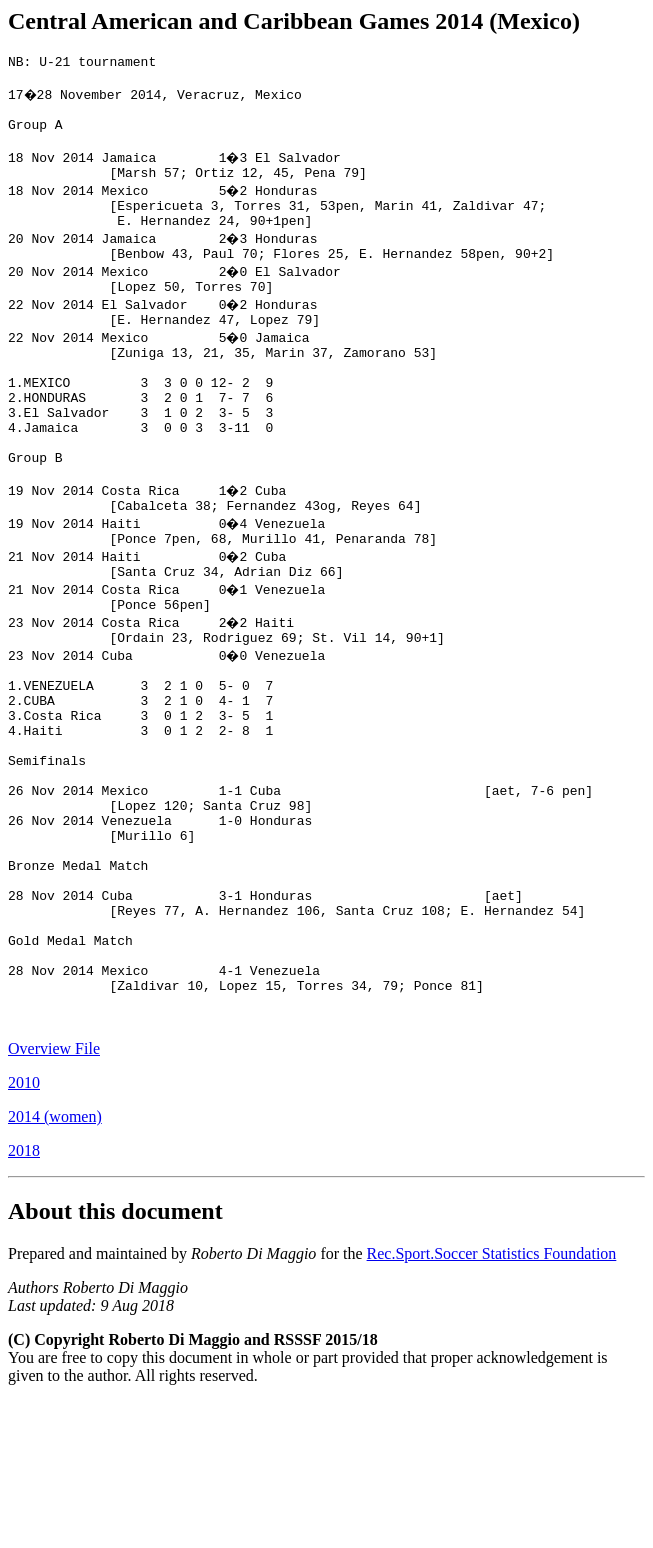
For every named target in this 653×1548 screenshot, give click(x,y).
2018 (24, 1297)
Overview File (54, 1195)
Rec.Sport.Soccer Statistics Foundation (492, 1400)
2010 (24, 1229)
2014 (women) (55, 1263)
